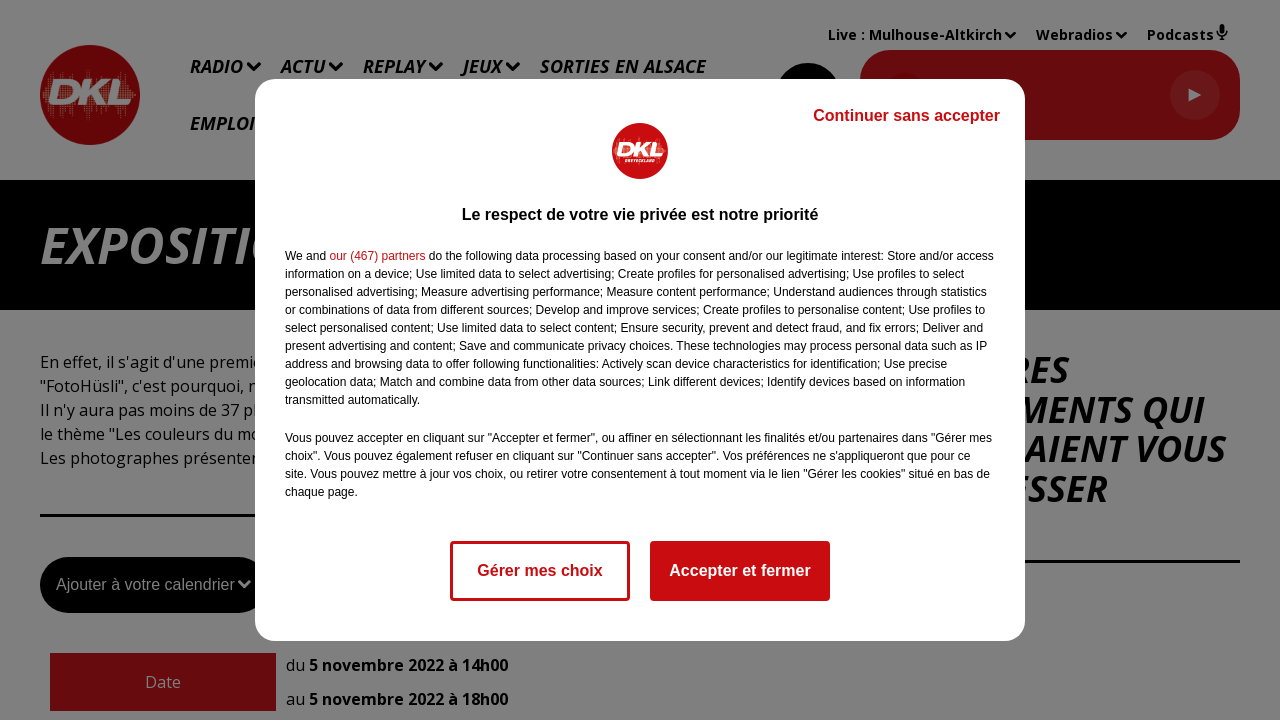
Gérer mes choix (539, 570)
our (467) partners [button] (377, 256)
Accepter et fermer (739, 570)
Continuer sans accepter (906, 115)
